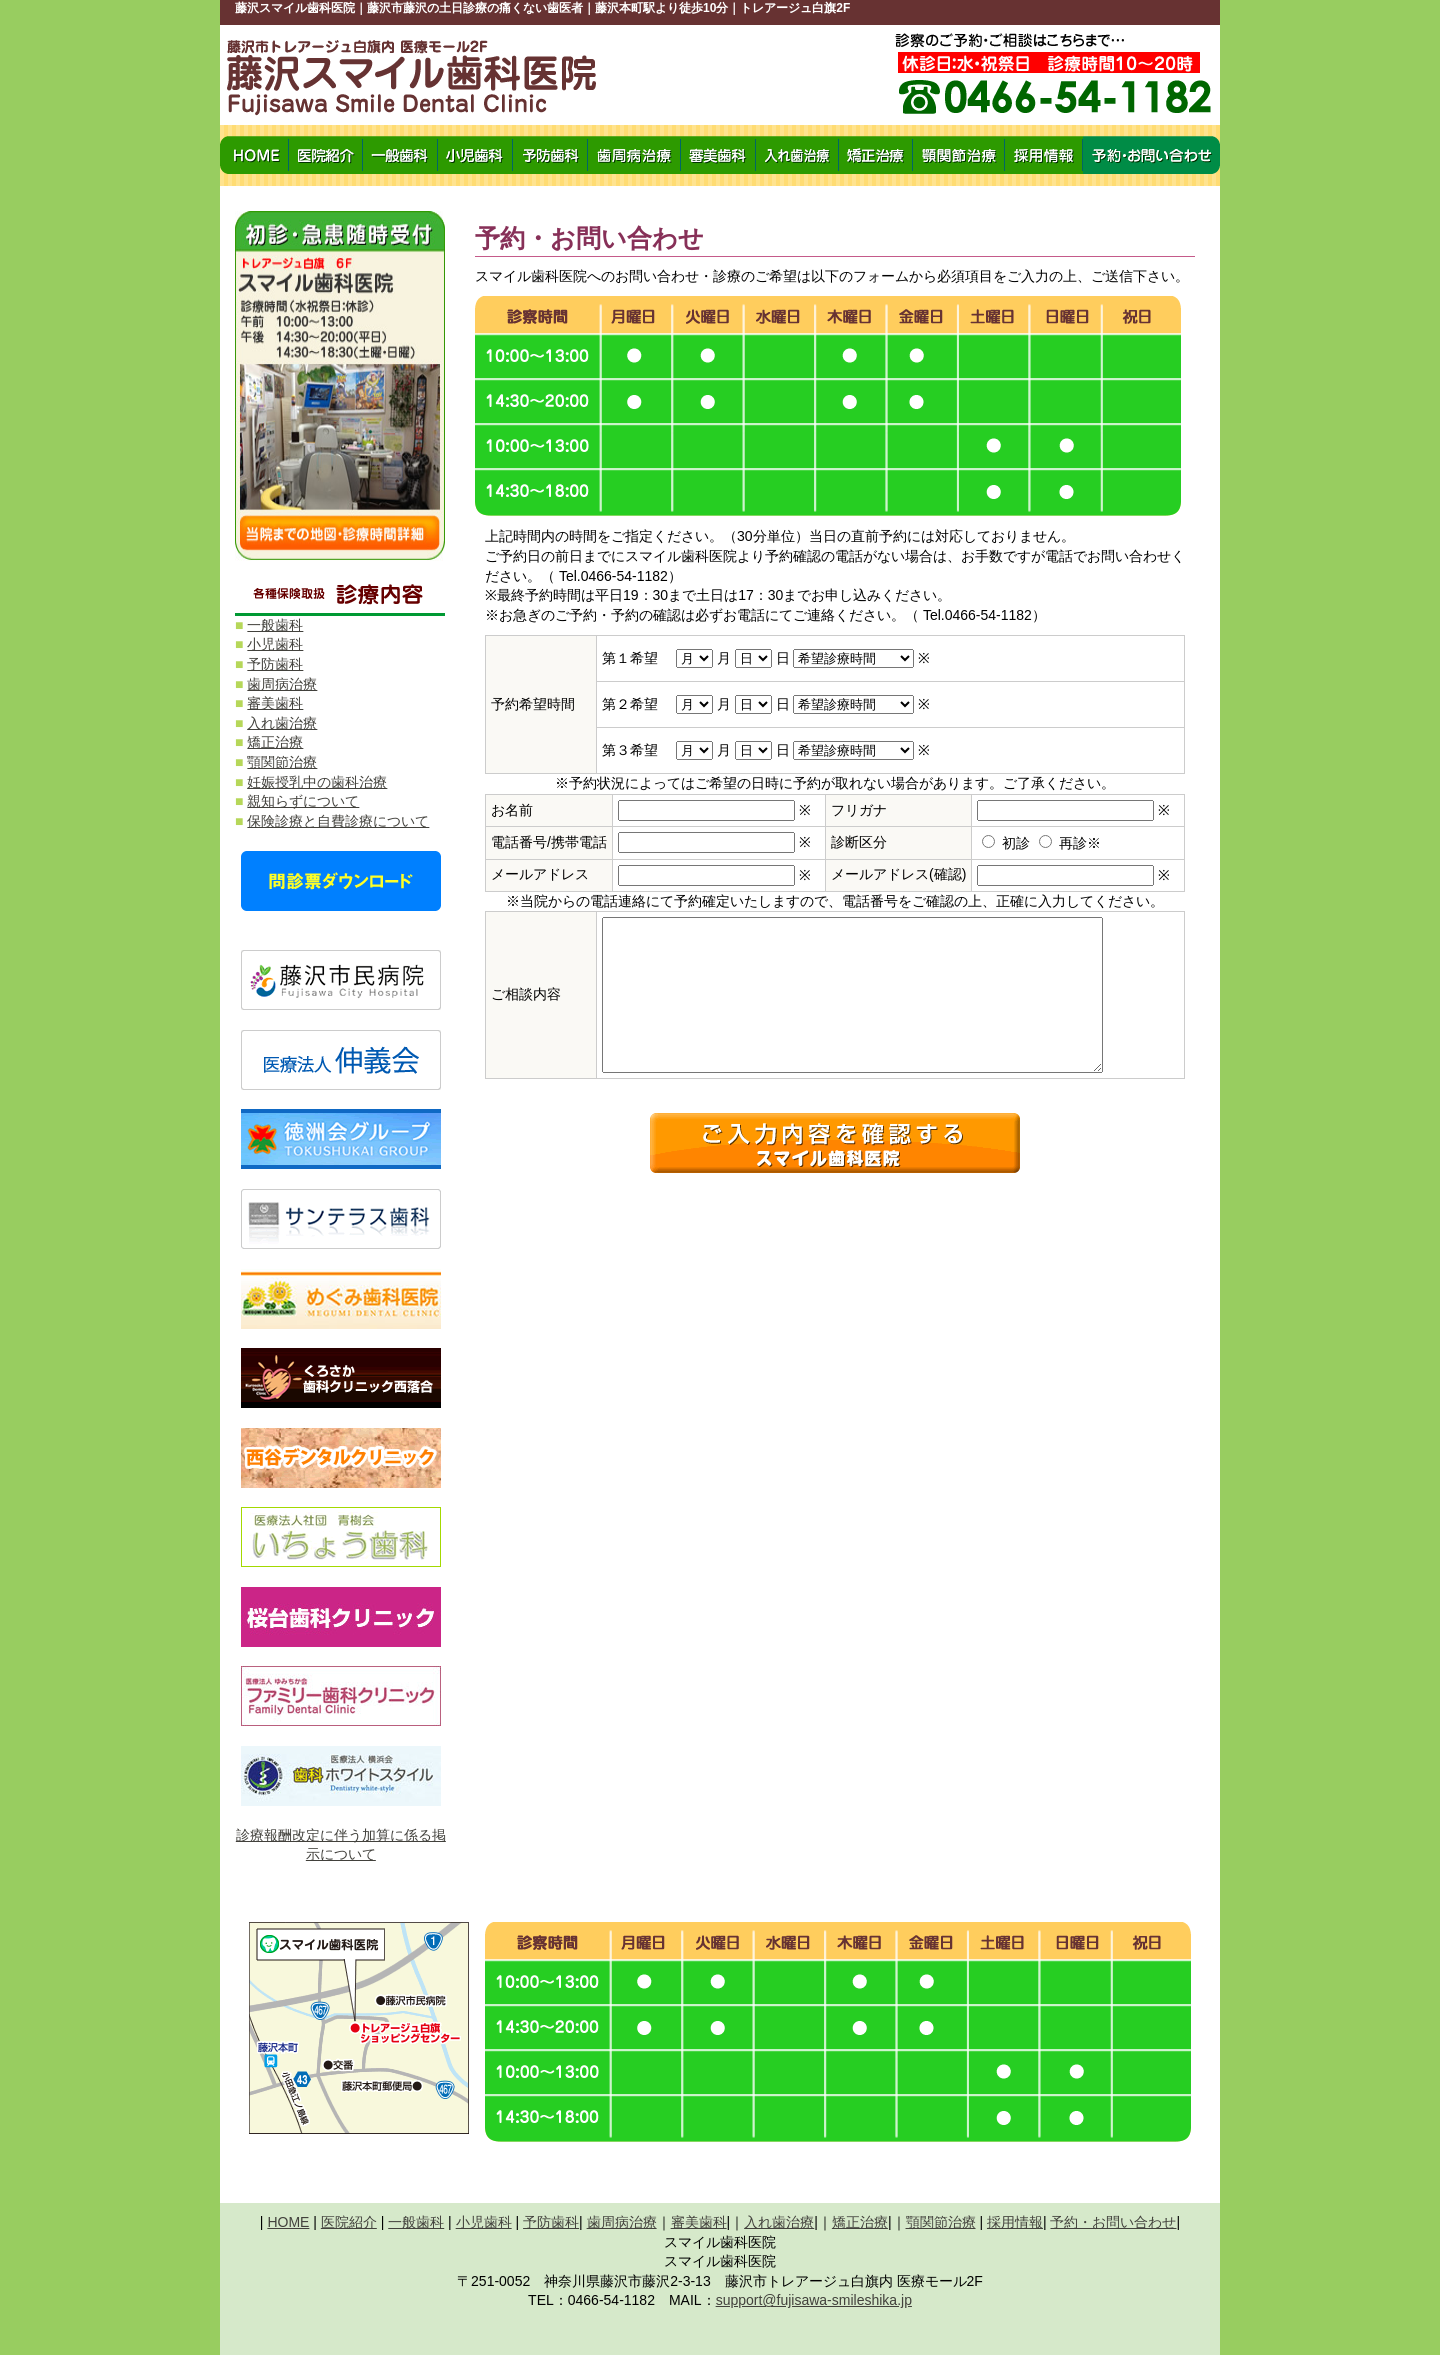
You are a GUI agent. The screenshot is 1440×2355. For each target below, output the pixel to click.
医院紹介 (349, 2222)
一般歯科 (275, 625)
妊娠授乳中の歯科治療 (317, 782)
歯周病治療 (282, 684)
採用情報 (1015, 2222)
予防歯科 (275, 664)
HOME (288, 2222)
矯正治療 (275, 742)
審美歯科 (275, 703)
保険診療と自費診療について (338, 821)
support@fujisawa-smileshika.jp (814, 2300)
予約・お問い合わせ (1113, 2222)
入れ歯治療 (282, 723)
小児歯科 (275, 644)
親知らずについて (303, 801)
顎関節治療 (282, 762)
